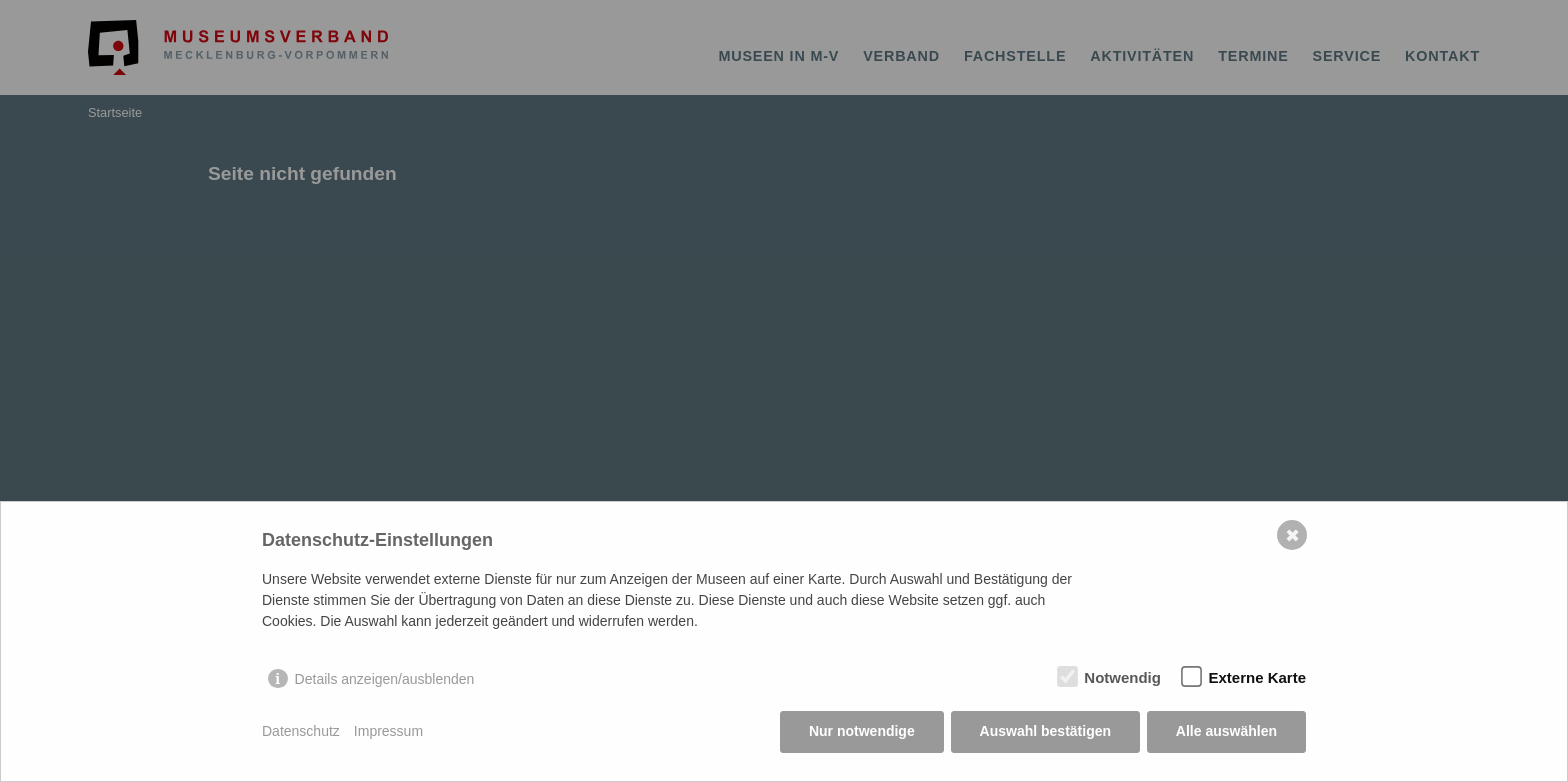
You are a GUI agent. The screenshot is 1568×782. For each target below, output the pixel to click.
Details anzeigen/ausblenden (385, 679)
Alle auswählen (1226, 732)
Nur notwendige (862, 732)
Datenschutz (301, 732)
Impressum (388, 732)
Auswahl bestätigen (1044, 732)
